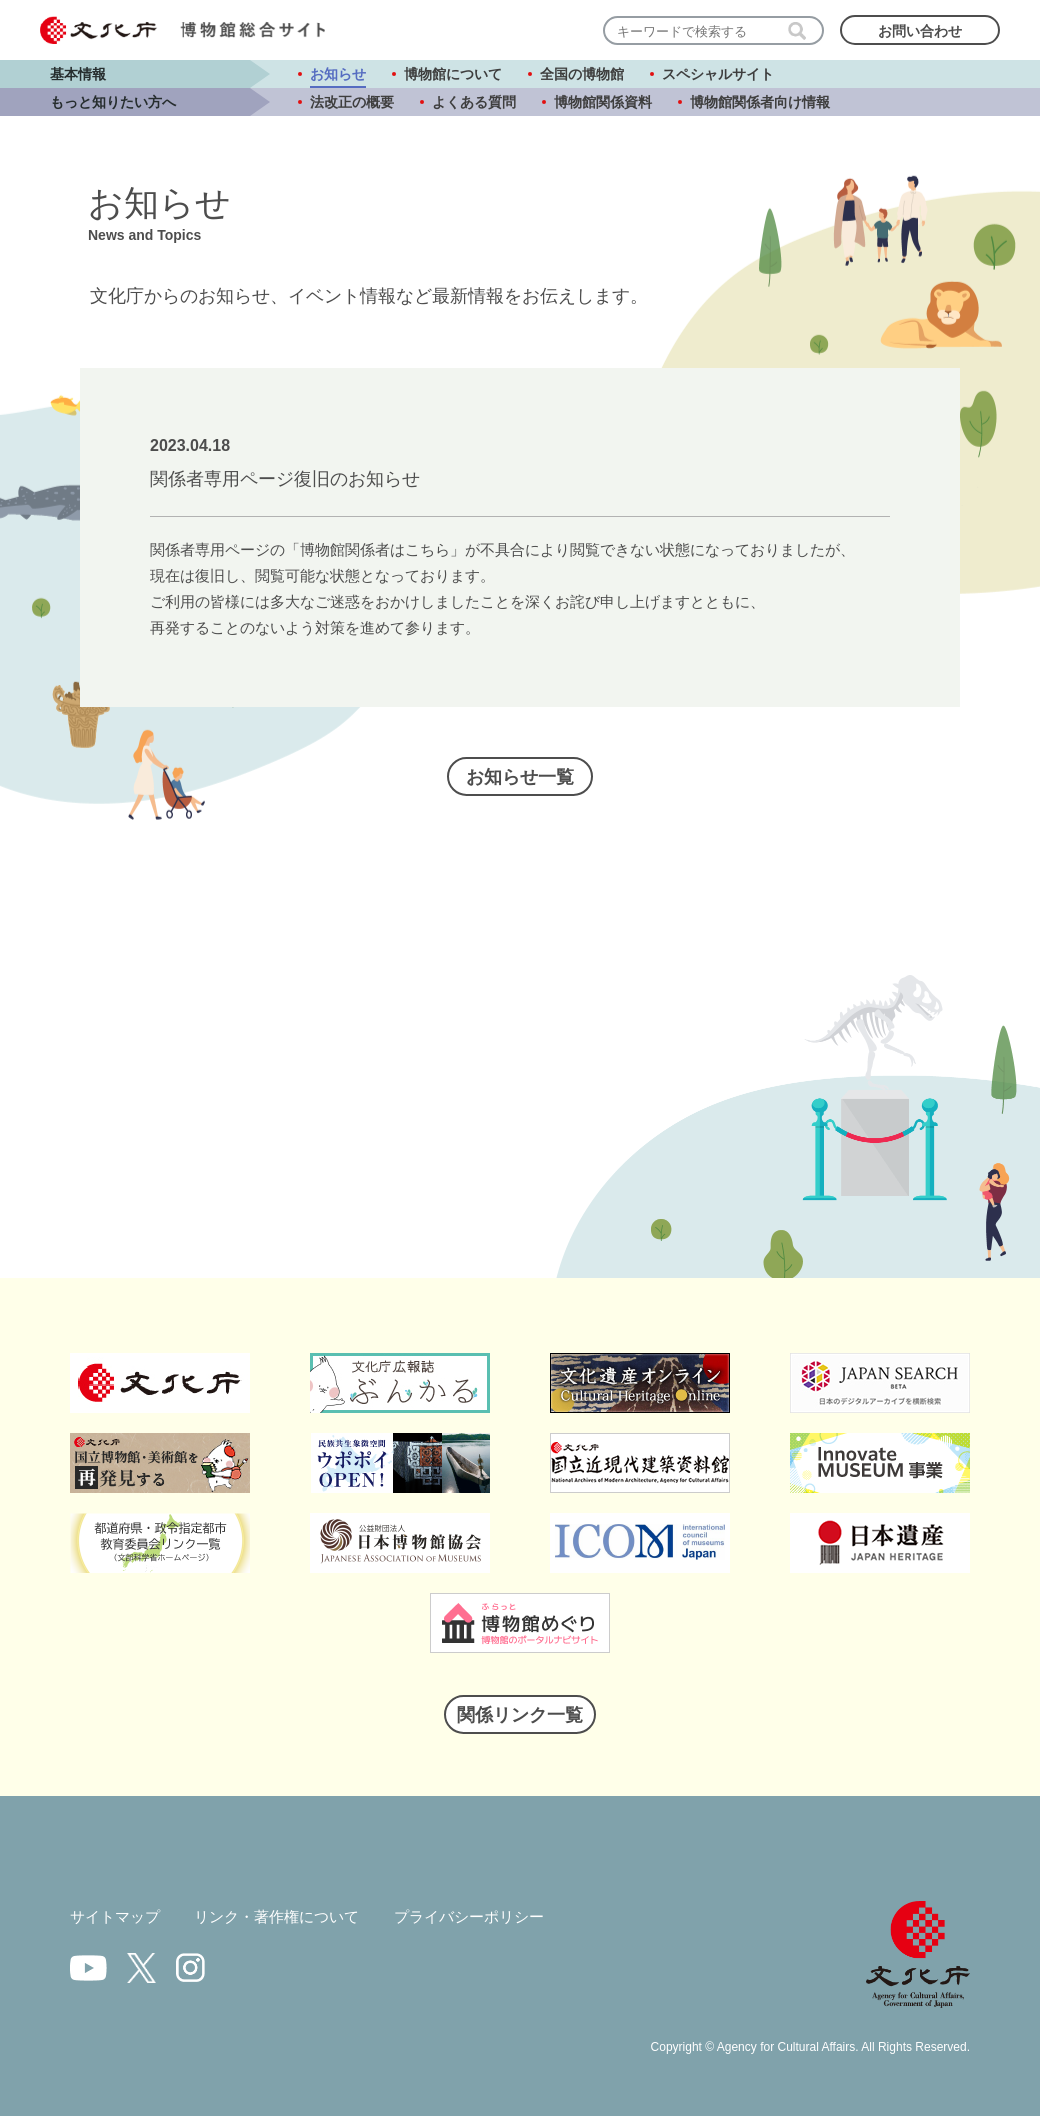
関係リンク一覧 (520, 1718)
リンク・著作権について (288, 1921)
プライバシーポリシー (491, 1921)
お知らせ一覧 (520, 780)
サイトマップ (118, 1921)
